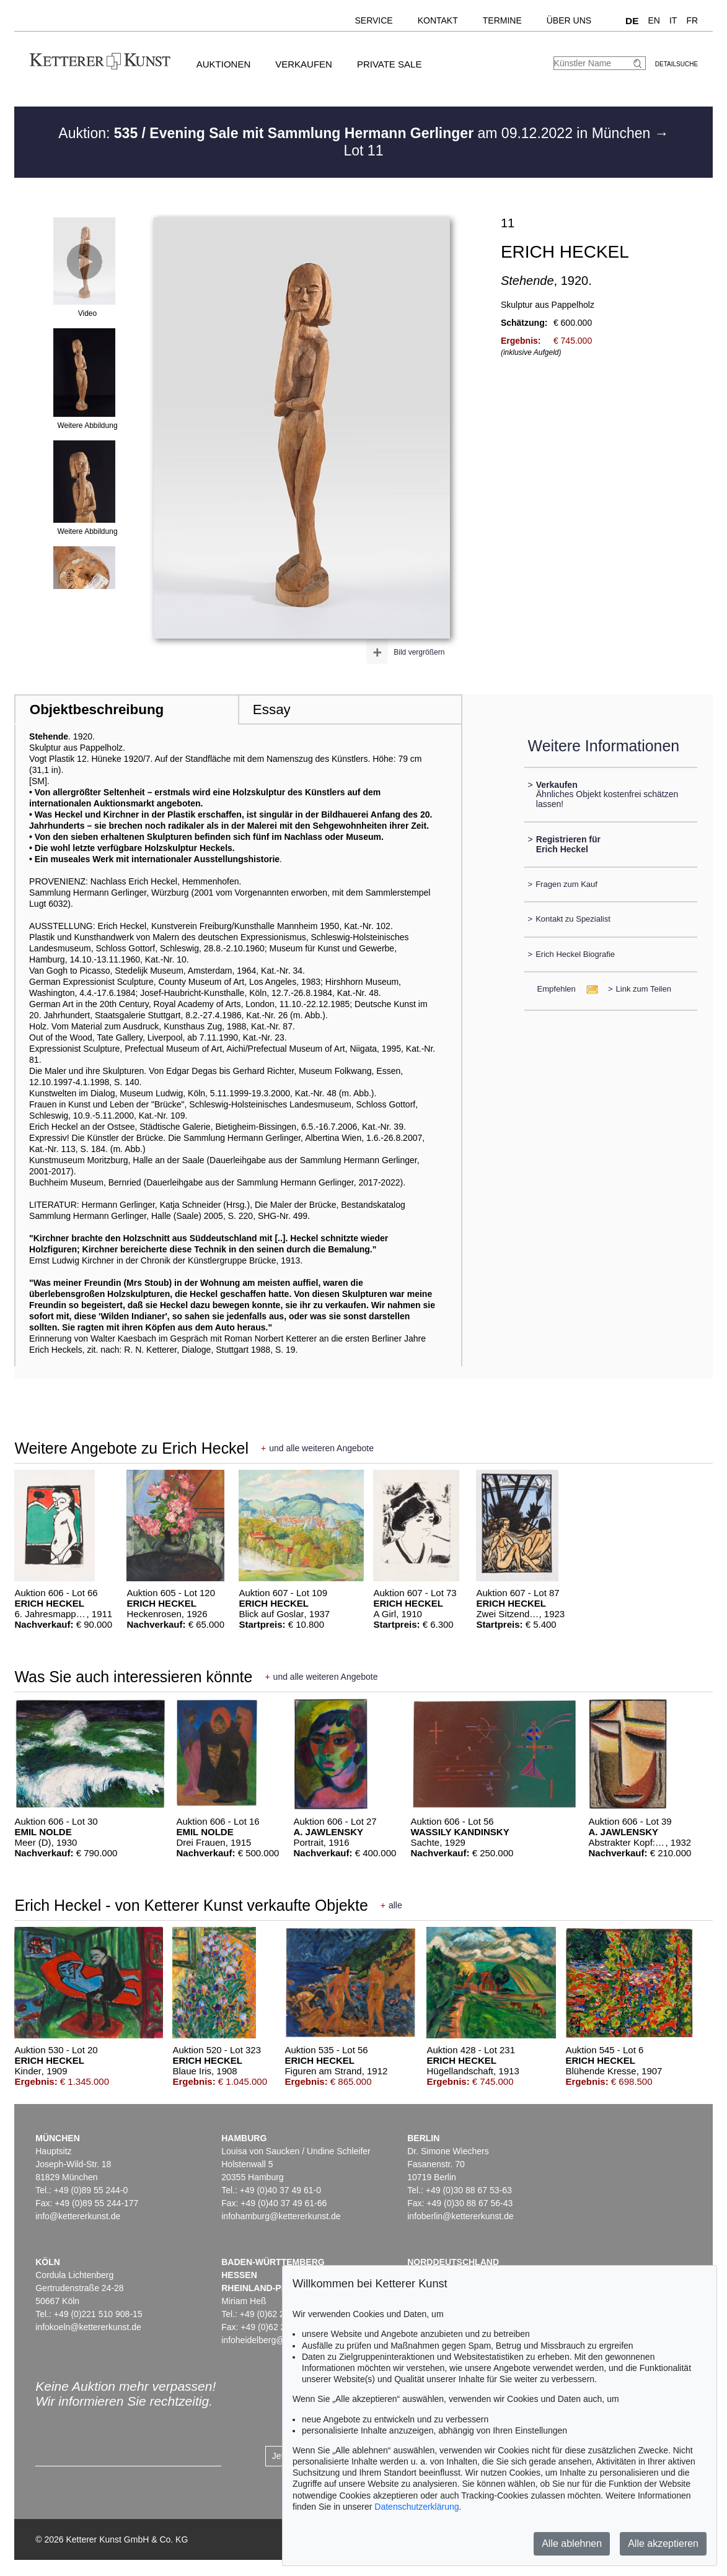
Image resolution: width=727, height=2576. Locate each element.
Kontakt (438, 20)
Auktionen (223, 64)
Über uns (569, 20)
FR (692, 20)
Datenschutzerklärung (416, 2507)
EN (654, 20)
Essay (272, 709)
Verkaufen (303, 64)
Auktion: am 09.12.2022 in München (356, 133)
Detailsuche (676, 64)
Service (373, 20)
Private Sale (389, 64)
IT (673, 20)
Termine (502, 20)
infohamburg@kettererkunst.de (280, 2216)
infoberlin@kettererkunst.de (460, 2216)
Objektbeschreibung (97, 709)
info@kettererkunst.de (77, 2216)
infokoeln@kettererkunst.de (88, 2327)
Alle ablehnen (572, 2543)
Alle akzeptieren (663, 2543)
